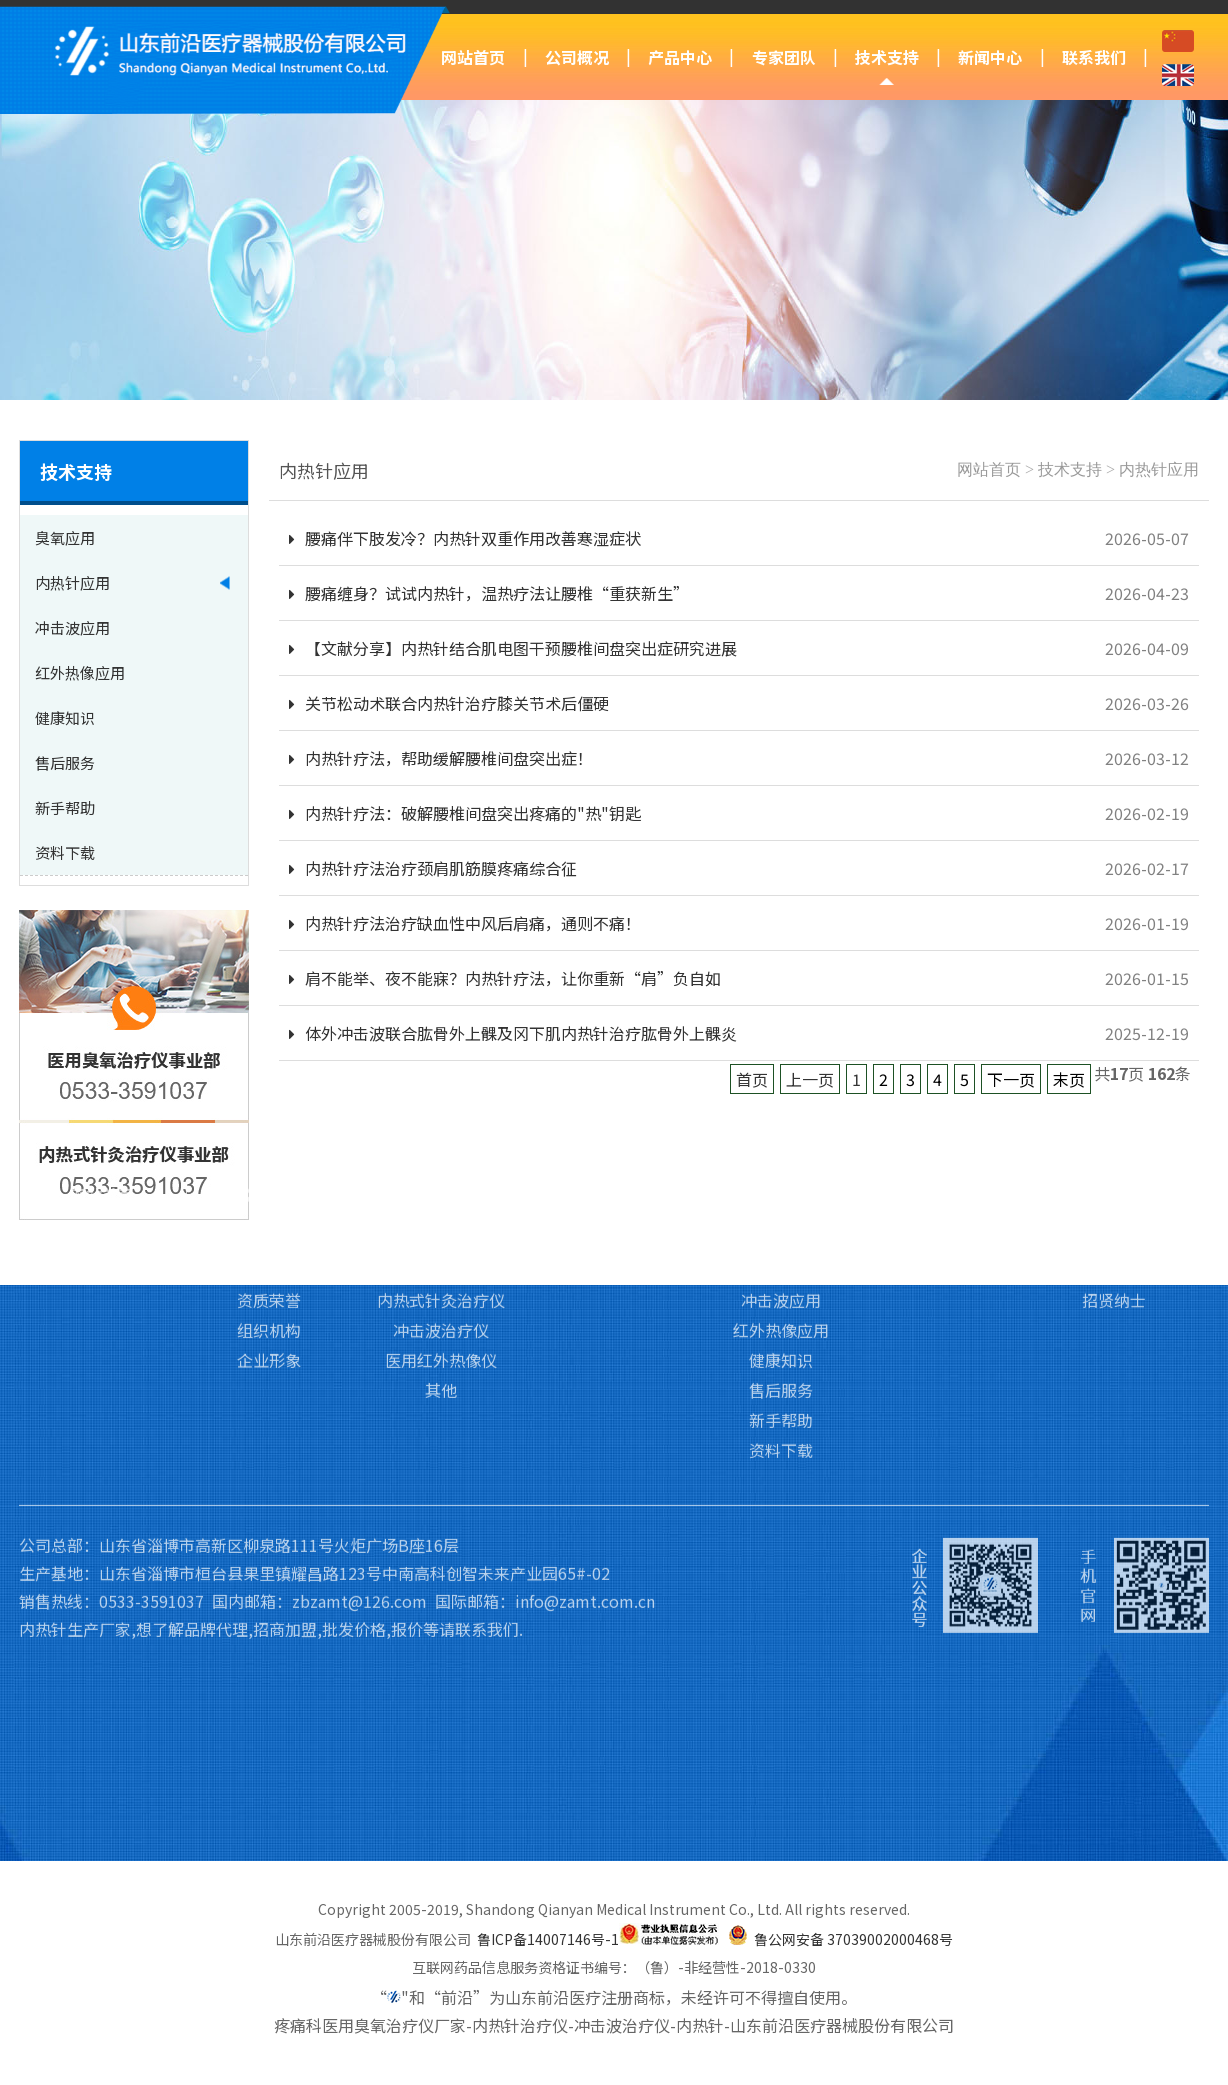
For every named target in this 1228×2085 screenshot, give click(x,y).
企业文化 (269, 1159)
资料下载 (781, 1339)
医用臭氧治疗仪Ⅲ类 (441, 1129)
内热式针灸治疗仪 (441, 1189)
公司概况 (577, 57)
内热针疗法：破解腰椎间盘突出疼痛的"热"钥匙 (465, 813)
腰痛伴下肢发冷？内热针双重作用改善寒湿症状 (465, 538)
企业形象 (269, 1249)
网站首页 (473, 57)
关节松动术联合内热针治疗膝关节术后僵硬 (449, 703)
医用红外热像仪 (441, 1249)
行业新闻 (947, 1159)
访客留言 (1114, 1159)
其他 (441, 1279)
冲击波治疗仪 (441, 1219)
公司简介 (269, 1129)
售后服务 (781, 1279)
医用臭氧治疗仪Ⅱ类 (441, 1159)
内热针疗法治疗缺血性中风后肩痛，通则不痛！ (465, 923)
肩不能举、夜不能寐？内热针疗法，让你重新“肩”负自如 (505, 978)
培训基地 (614, 1159)
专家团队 (784, 57)
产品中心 (680, 57)
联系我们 (1094, 57)
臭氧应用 (781, 1129)
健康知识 (781, 1249)
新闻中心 (990, 57)
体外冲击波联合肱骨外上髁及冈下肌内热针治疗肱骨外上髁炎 (513, 1033)
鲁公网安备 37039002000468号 (853, 1939)
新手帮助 (781, 1309)
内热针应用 (1159, 469)
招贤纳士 (1114, 1189)
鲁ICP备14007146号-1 (548, 1939)
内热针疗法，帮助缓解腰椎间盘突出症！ (441, 758)
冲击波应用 (781, 1189)
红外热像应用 (781, 1219)
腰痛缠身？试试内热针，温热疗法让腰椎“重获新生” (489, 593)
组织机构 (269, 1219)
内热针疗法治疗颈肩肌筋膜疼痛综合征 (433, 868)
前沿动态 (947, 1129)
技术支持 (887, 57)
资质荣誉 (269, 1189)
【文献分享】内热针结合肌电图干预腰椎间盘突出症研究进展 (513, 648)
